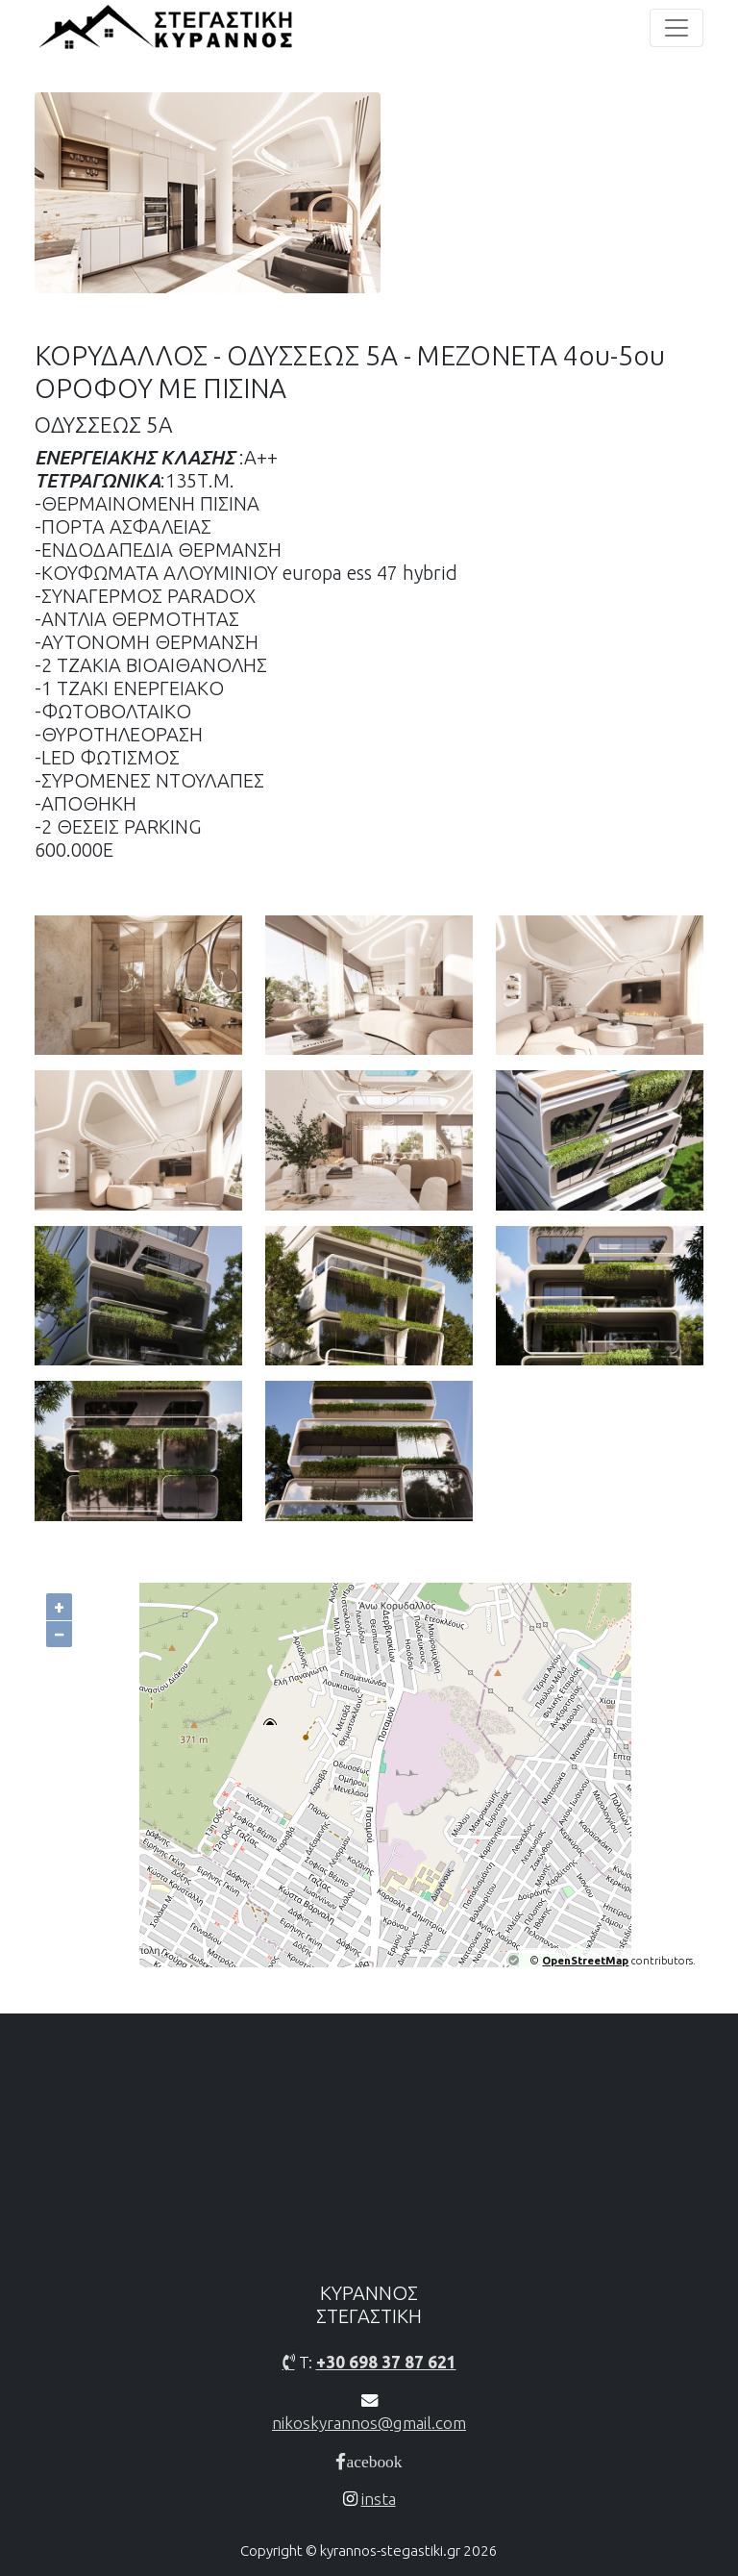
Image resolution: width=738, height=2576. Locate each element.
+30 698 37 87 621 (386, 2362)
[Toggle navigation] (676, 28)
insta (378, 2498)
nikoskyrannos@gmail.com (369, 2422)
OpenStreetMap (585, 1960)
